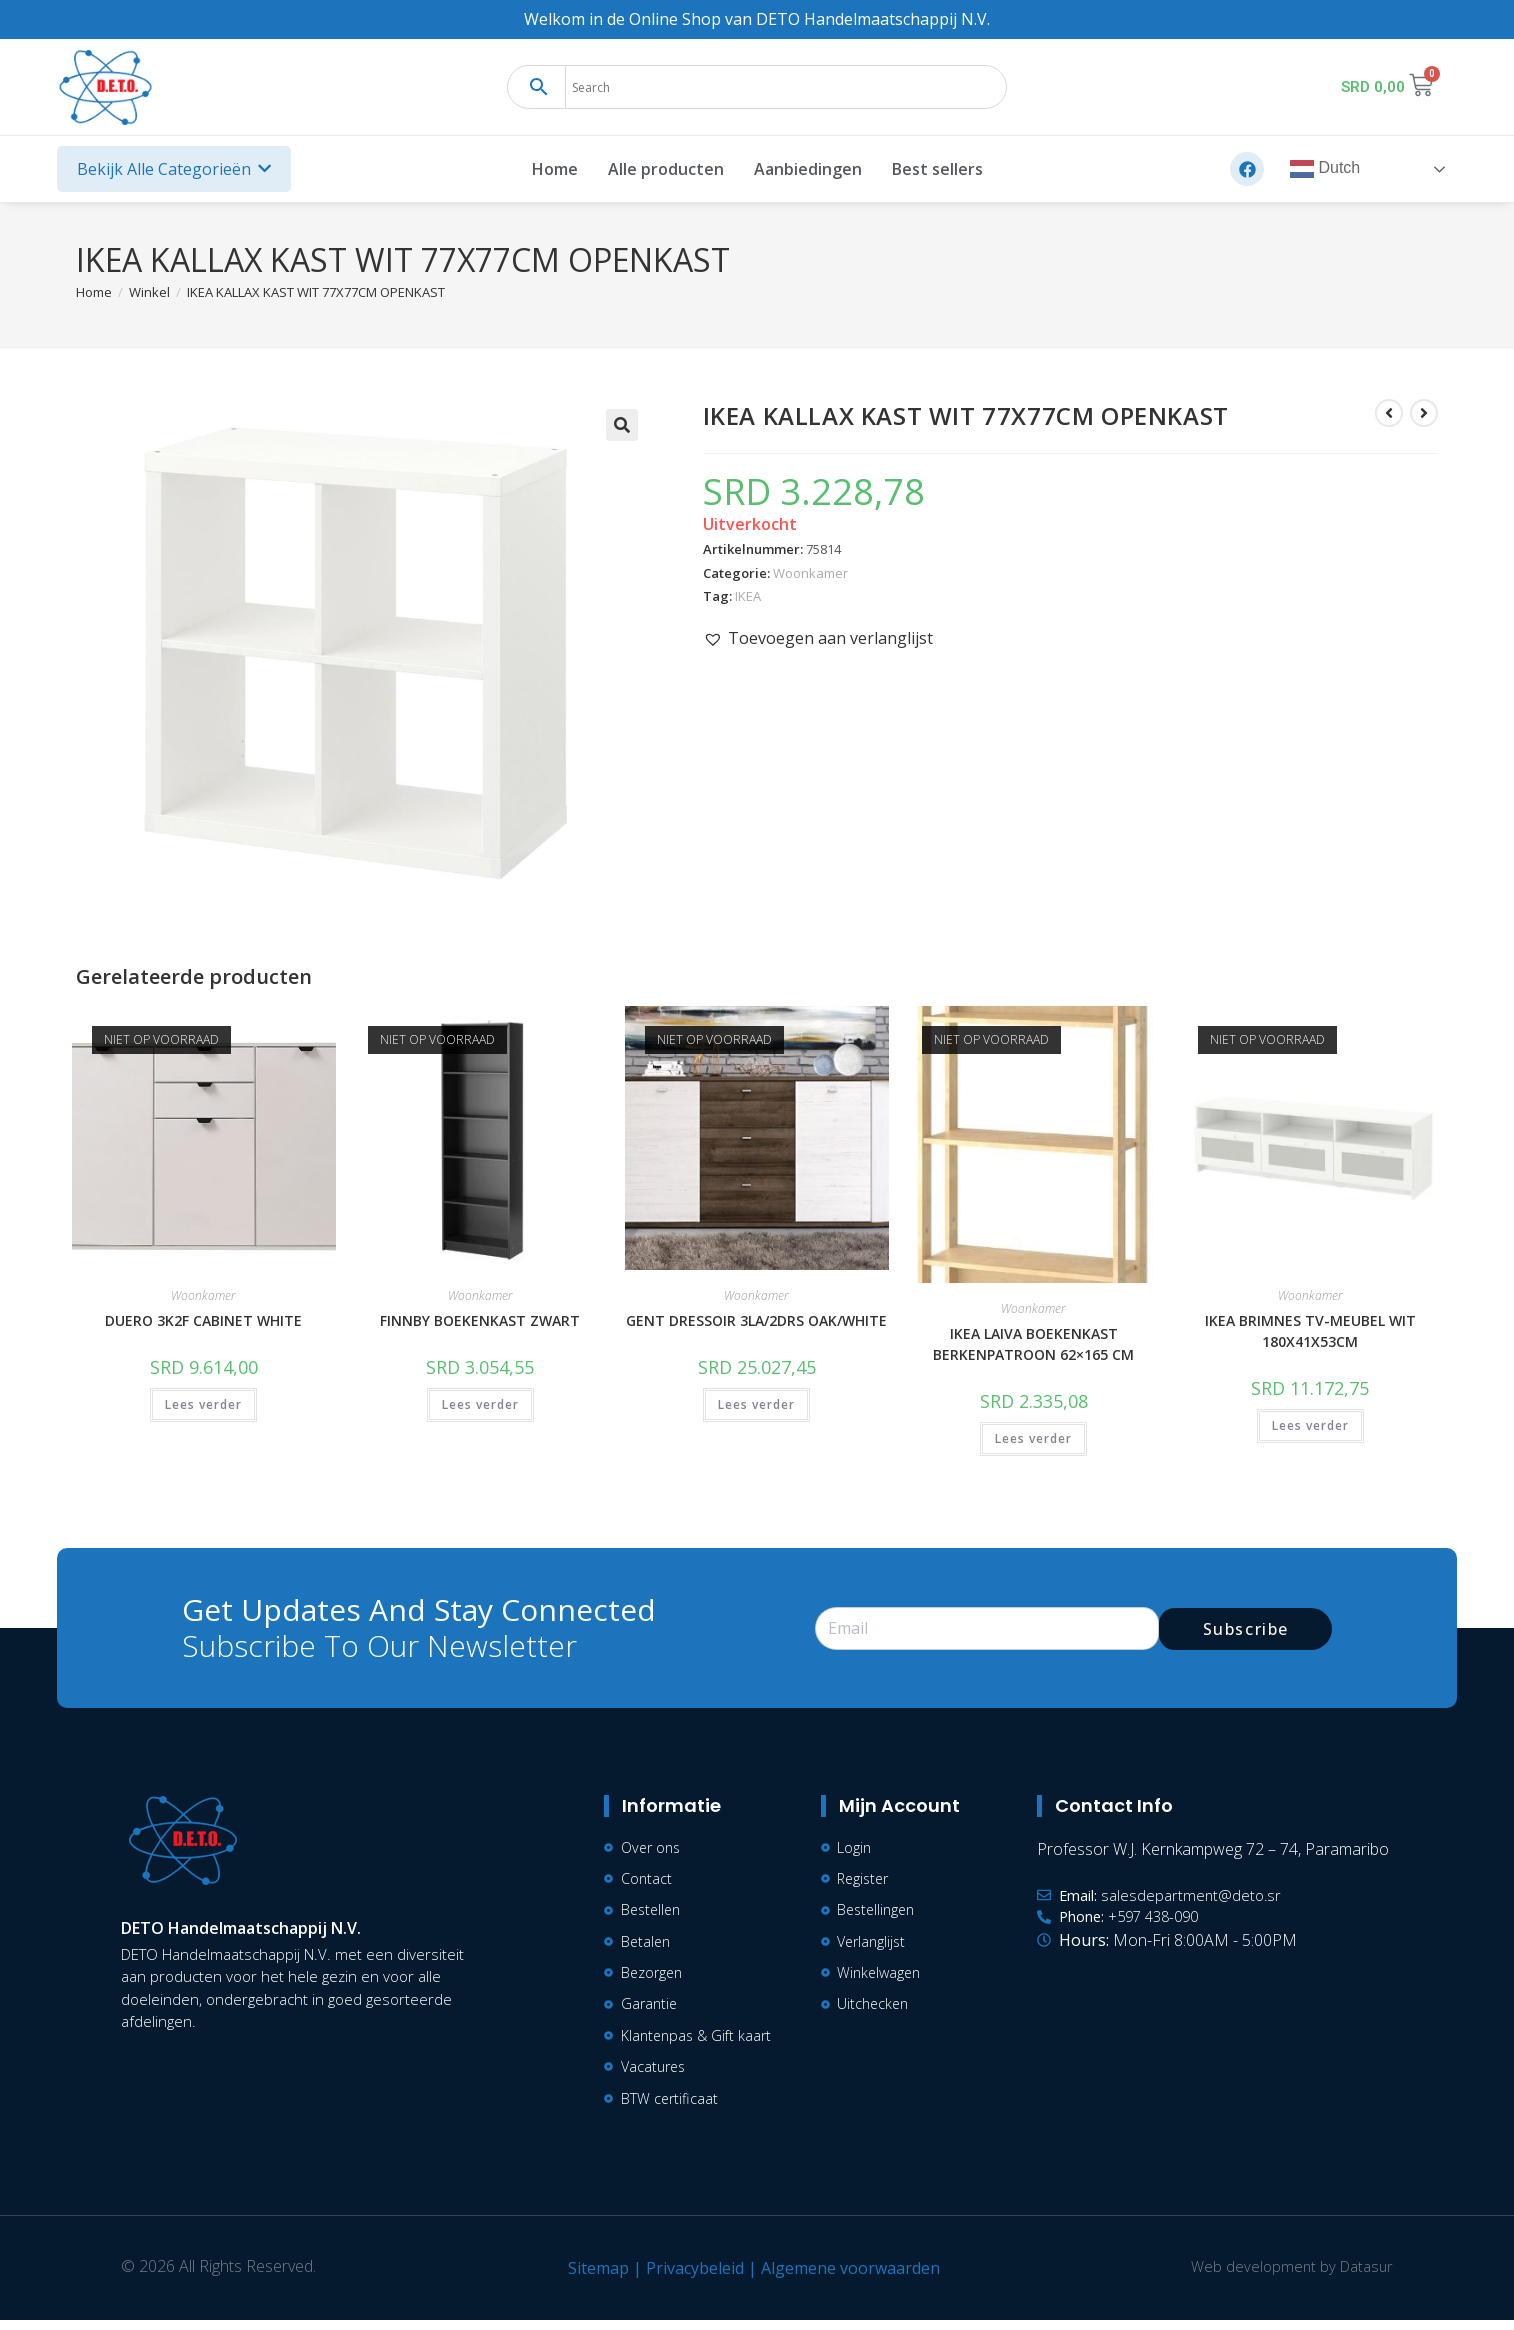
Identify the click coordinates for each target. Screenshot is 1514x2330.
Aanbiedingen (808, 169)
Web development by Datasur (1288, 2276)
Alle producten (666, 169)
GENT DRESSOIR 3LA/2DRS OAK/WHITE (756, 1320)
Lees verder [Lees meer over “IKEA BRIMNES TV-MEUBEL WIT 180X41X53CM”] (1310, 1425)
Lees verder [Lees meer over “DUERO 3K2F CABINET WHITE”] (203, 1404)
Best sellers (937, 169)
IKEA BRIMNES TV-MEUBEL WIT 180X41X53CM (1310, 1331)
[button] (622, 425)
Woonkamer (810, 573)
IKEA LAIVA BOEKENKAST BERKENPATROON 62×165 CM (1033, 1344)
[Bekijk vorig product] (1389, 413)
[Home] (94, 292)
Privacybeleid (691, 2278)
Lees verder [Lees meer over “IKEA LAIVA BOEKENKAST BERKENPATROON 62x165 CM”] (1033, 1438)
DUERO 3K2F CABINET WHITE (203, 1320)
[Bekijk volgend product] (1424, 413)
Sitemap (594, 2278)
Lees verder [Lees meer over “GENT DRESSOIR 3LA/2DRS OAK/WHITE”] (756, 1404)
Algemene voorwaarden (846, 2278)
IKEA (748, 596)
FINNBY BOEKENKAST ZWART (480, 1320)
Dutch (1325, 169)
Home (555, 169)
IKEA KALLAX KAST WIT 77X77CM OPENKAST (316, 292)
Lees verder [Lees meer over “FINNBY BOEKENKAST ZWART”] (480, 1404)
